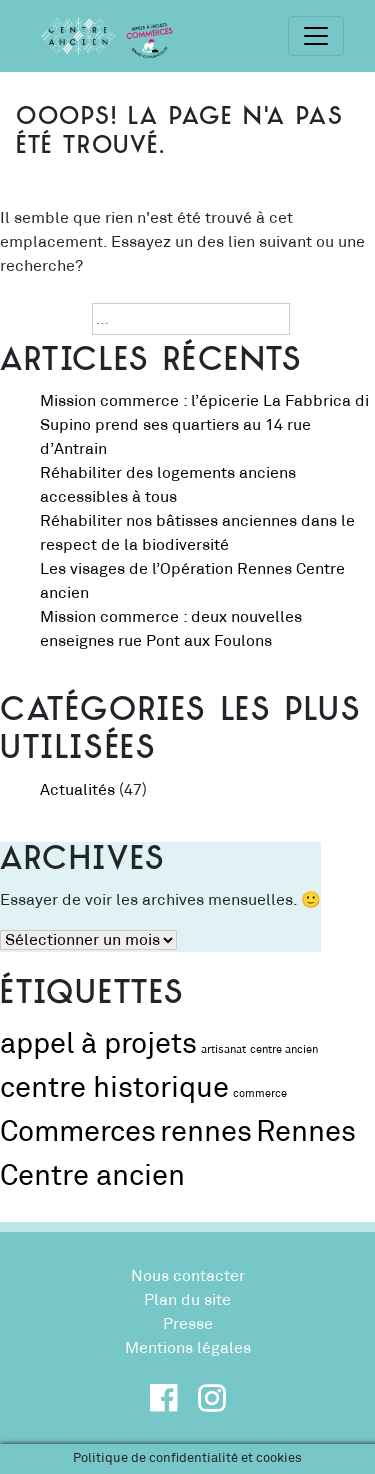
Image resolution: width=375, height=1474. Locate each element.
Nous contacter (188, 1276)
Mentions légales (188, 1348)
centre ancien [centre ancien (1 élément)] (284, 1050)
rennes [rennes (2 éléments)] (206, 1132)
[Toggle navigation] (316, 36)
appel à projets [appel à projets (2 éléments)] (98, 1044)
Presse (188, 1324)
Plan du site (187, 1300)
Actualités (77, 790)
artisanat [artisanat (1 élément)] (223, 1050)
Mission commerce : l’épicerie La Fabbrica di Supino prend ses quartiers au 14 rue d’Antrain (204, 425)
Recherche (40, 319)
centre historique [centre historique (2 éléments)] (114, 1088)
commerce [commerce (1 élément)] (260, 1094)
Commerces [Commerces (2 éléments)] (78, 1132)
